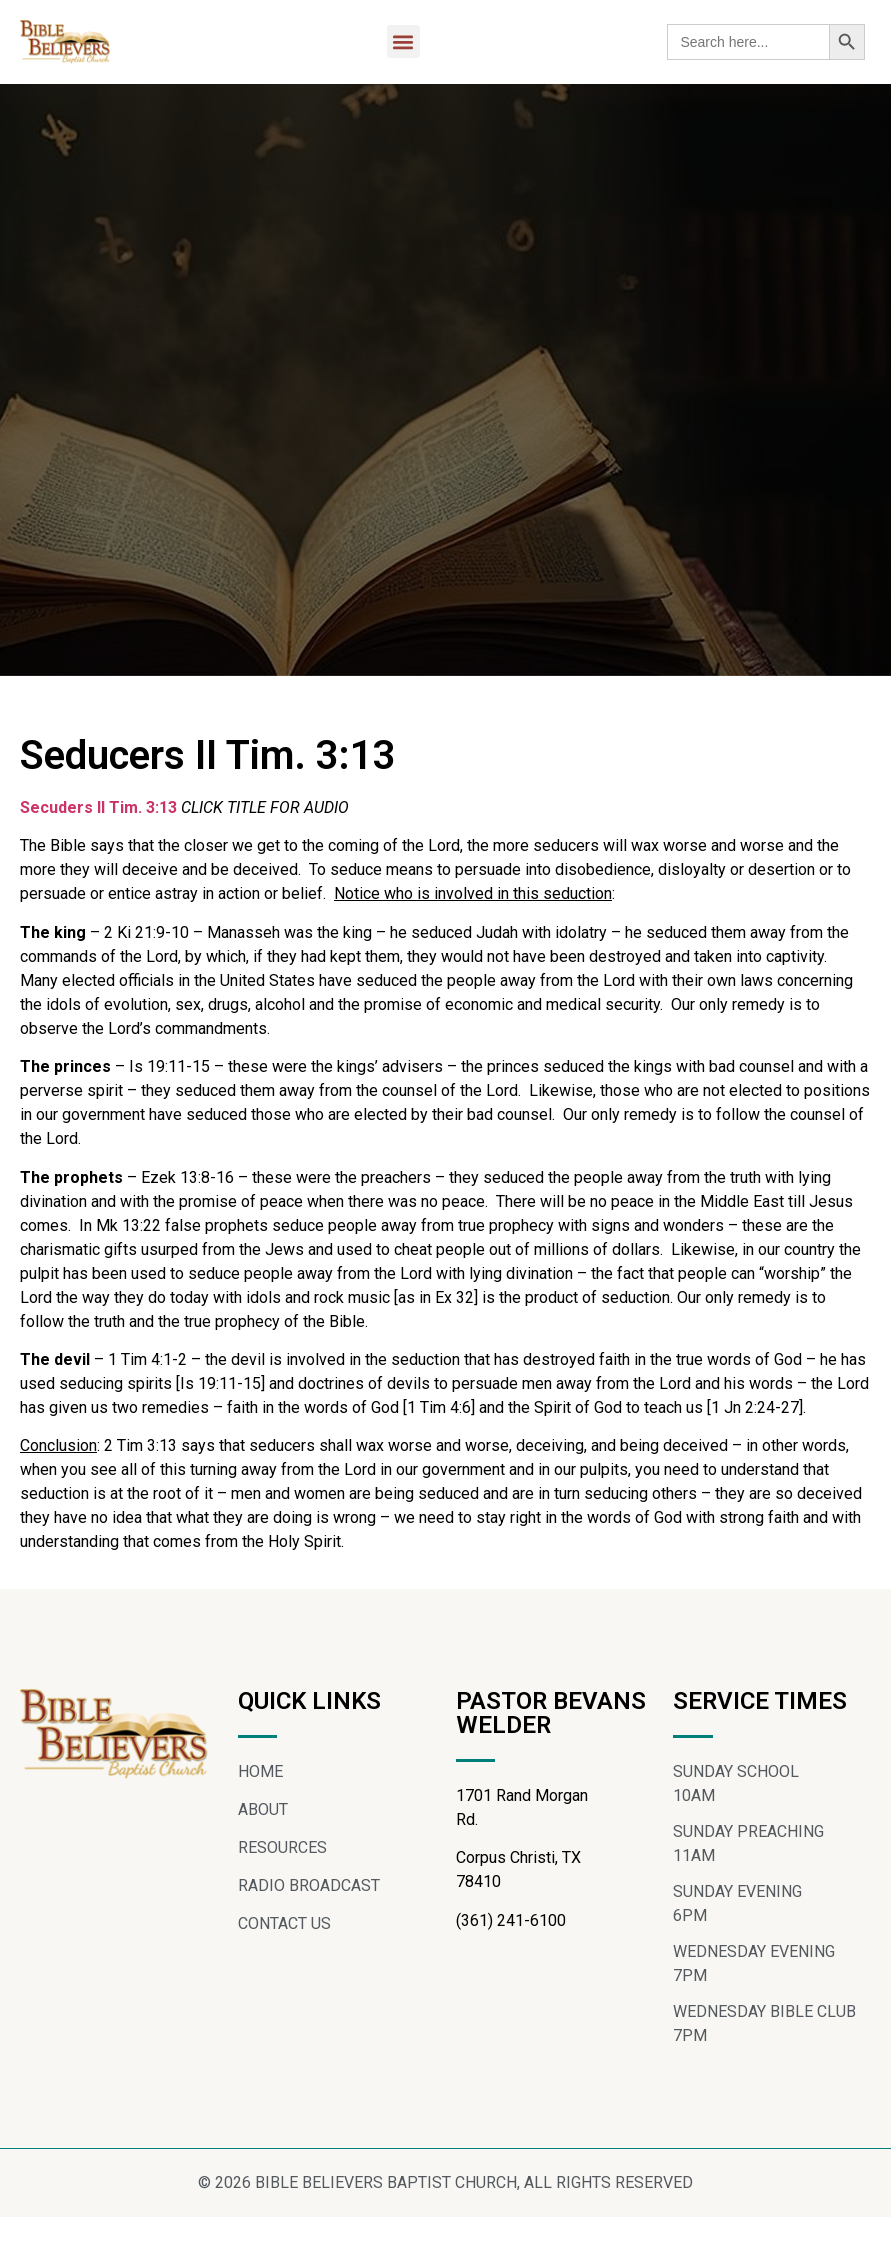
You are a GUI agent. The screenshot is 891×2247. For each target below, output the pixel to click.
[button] (403, 41)
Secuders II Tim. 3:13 (98, 815)
